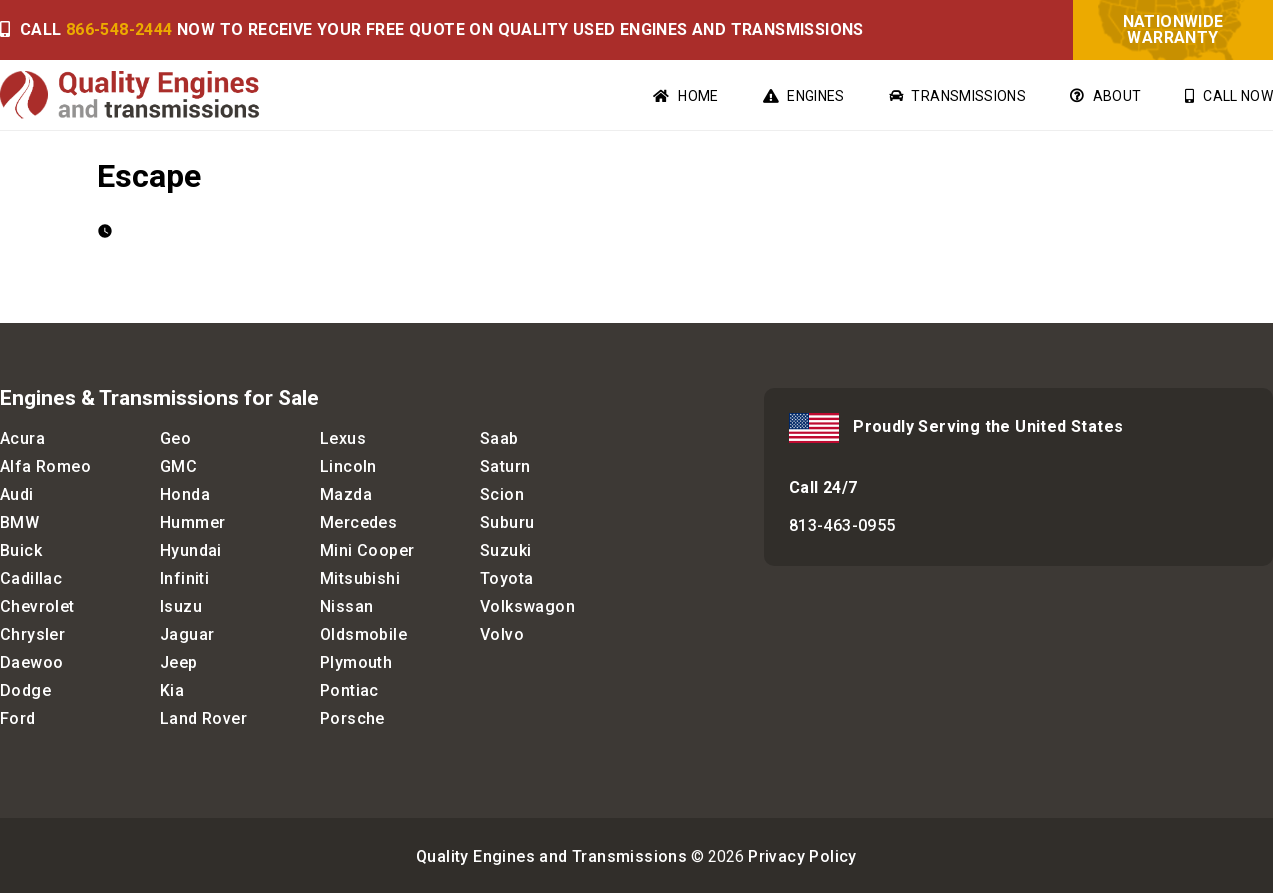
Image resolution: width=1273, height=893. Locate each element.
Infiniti (184, 578)
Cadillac (31, 578)
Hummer (192, 522)
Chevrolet (37, 606)
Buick (21, 550)
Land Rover (203, 718)
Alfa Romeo (45, 466)
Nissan (346, 606)
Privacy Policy (802, 856)
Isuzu (181, 606)
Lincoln (348, 466)
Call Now (1229, 96)
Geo (175, 438)
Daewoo (31, 662)
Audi (17, 494)
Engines (804, 96)
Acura (22, 438)
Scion (502, 494)
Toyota (506, 578)
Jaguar (187, 634)
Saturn (505, 466)
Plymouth (356, 662)
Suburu (507, 522)
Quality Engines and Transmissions (551, 856)
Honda (185, 494)
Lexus (343, 438)
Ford (18, 718)
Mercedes (358, 522)
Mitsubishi (360, 578)
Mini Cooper (367, 550)
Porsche (352, 718)
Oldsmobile (363, 634)
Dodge (25, 690)
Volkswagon (527, 606)
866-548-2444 (119, 29)
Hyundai (191, 550)
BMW (19, 522)
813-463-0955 (842, 525)
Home (685, 96)
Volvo (502, 634)
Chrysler (32, 634)
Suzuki (505, 550)
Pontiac (349, 690)
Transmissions (957, 96)
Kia (172, 690)
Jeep (179, 662)
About (1105, 96)
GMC (178, 466)
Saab (499, 438)
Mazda (346, 494)
